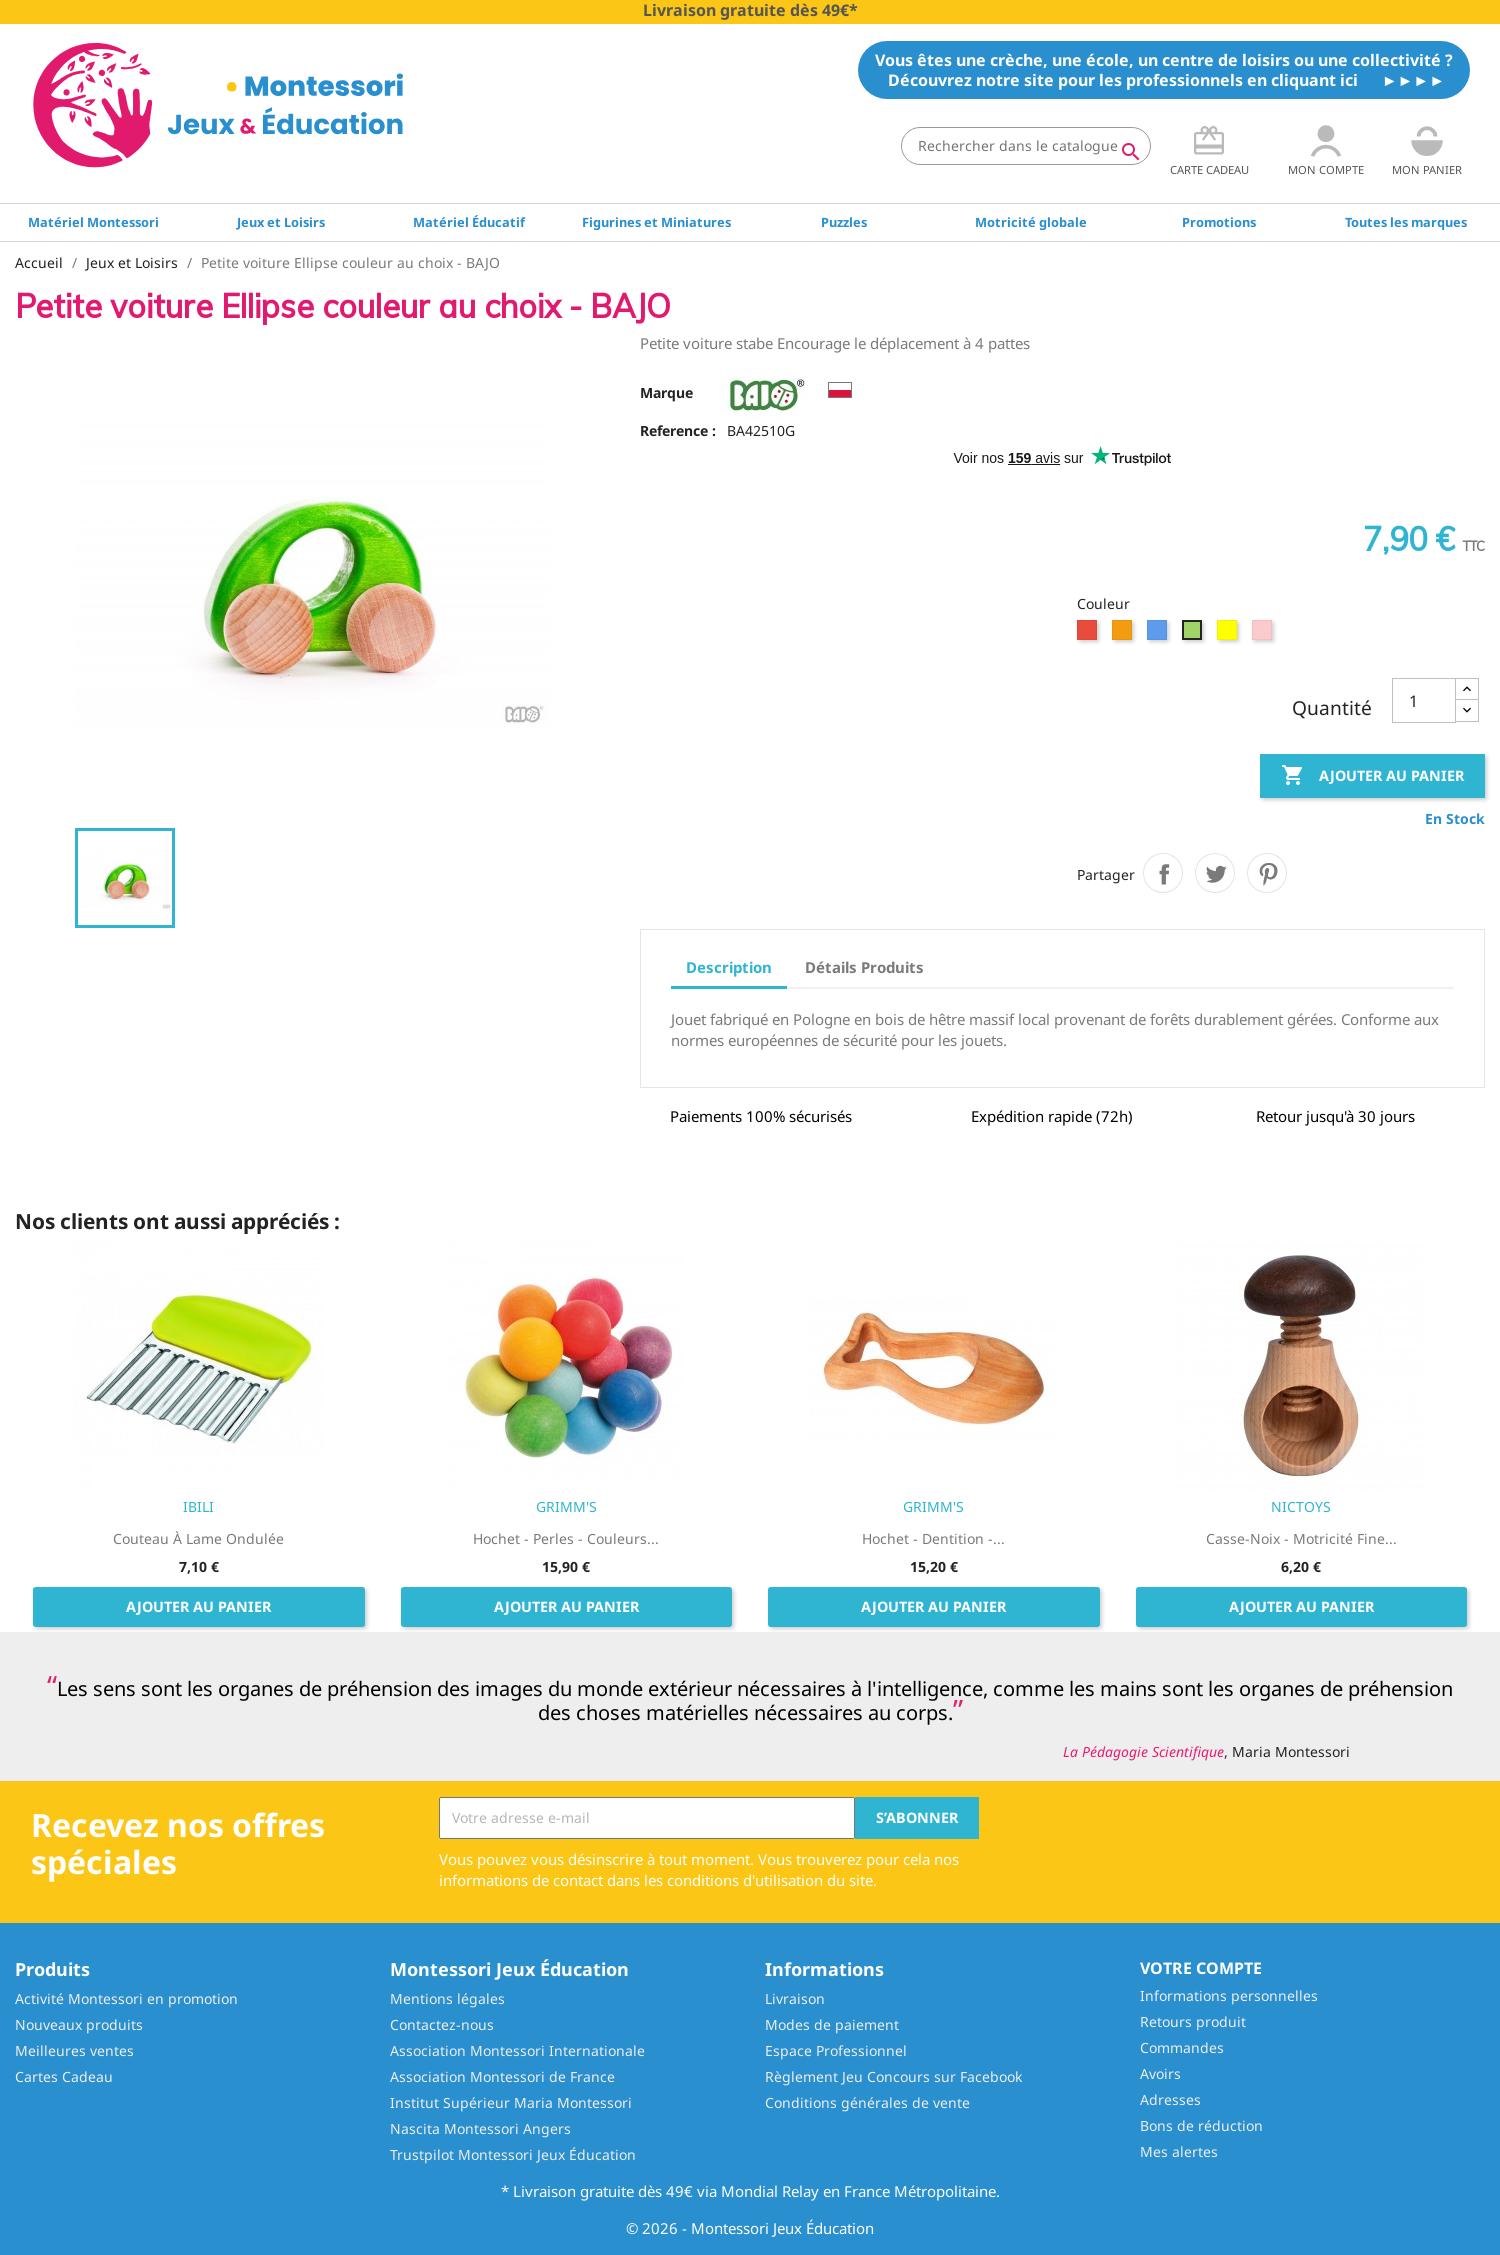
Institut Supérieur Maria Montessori (511, 2102)
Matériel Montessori (93, 222)
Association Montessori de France (502, 2076)
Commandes (1182, 2047)
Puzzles (844, 222)
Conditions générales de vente (867, 2102)
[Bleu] (1159, 635)
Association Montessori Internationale (517, 2050)
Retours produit (1193, 2021)
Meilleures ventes (74, 2050)
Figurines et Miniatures (656, 222)
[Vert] (1194, 635)
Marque (666, 392)
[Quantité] (1424, 700)
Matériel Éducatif (469, 222)
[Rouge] (1089, 635)
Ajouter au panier (1372, 776)
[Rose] (1264, 635)
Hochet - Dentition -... (933, 1538)
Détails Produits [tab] (864, 967)
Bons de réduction (1201, 2125)
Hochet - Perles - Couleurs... (566, 1538)
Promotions (1219, 222)
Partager (1163, 873)
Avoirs (1160, 2073)
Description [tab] (729, 967)
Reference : (678, 430)
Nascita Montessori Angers (480, 2128)
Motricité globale (1031, 222)
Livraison (795, 1998)
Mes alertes (1179, 2151)
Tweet (1215, 873)
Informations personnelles (1229, 1995)
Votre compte (1201, 1968)
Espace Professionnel (836, 2050)
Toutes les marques (1406, 222)
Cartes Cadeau (64, 2076)
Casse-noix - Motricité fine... (1301, 1538)
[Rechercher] (1026, 146)
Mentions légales (447, 1998)
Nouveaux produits (79, 2024)
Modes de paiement (832, 2024)
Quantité (1332, 708)
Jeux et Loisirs (281, 222)
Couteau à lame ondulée (198, 1538)
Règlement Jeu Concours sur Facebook (893, 2076)
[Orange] (1124, 635)
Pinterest (1267, 873)
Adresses (1170, 2099)
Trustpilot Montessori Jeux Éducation (513, 2154)
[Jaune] (1229, 635)
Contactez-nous (442, 2024)
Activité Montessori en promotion (126, 1998)
